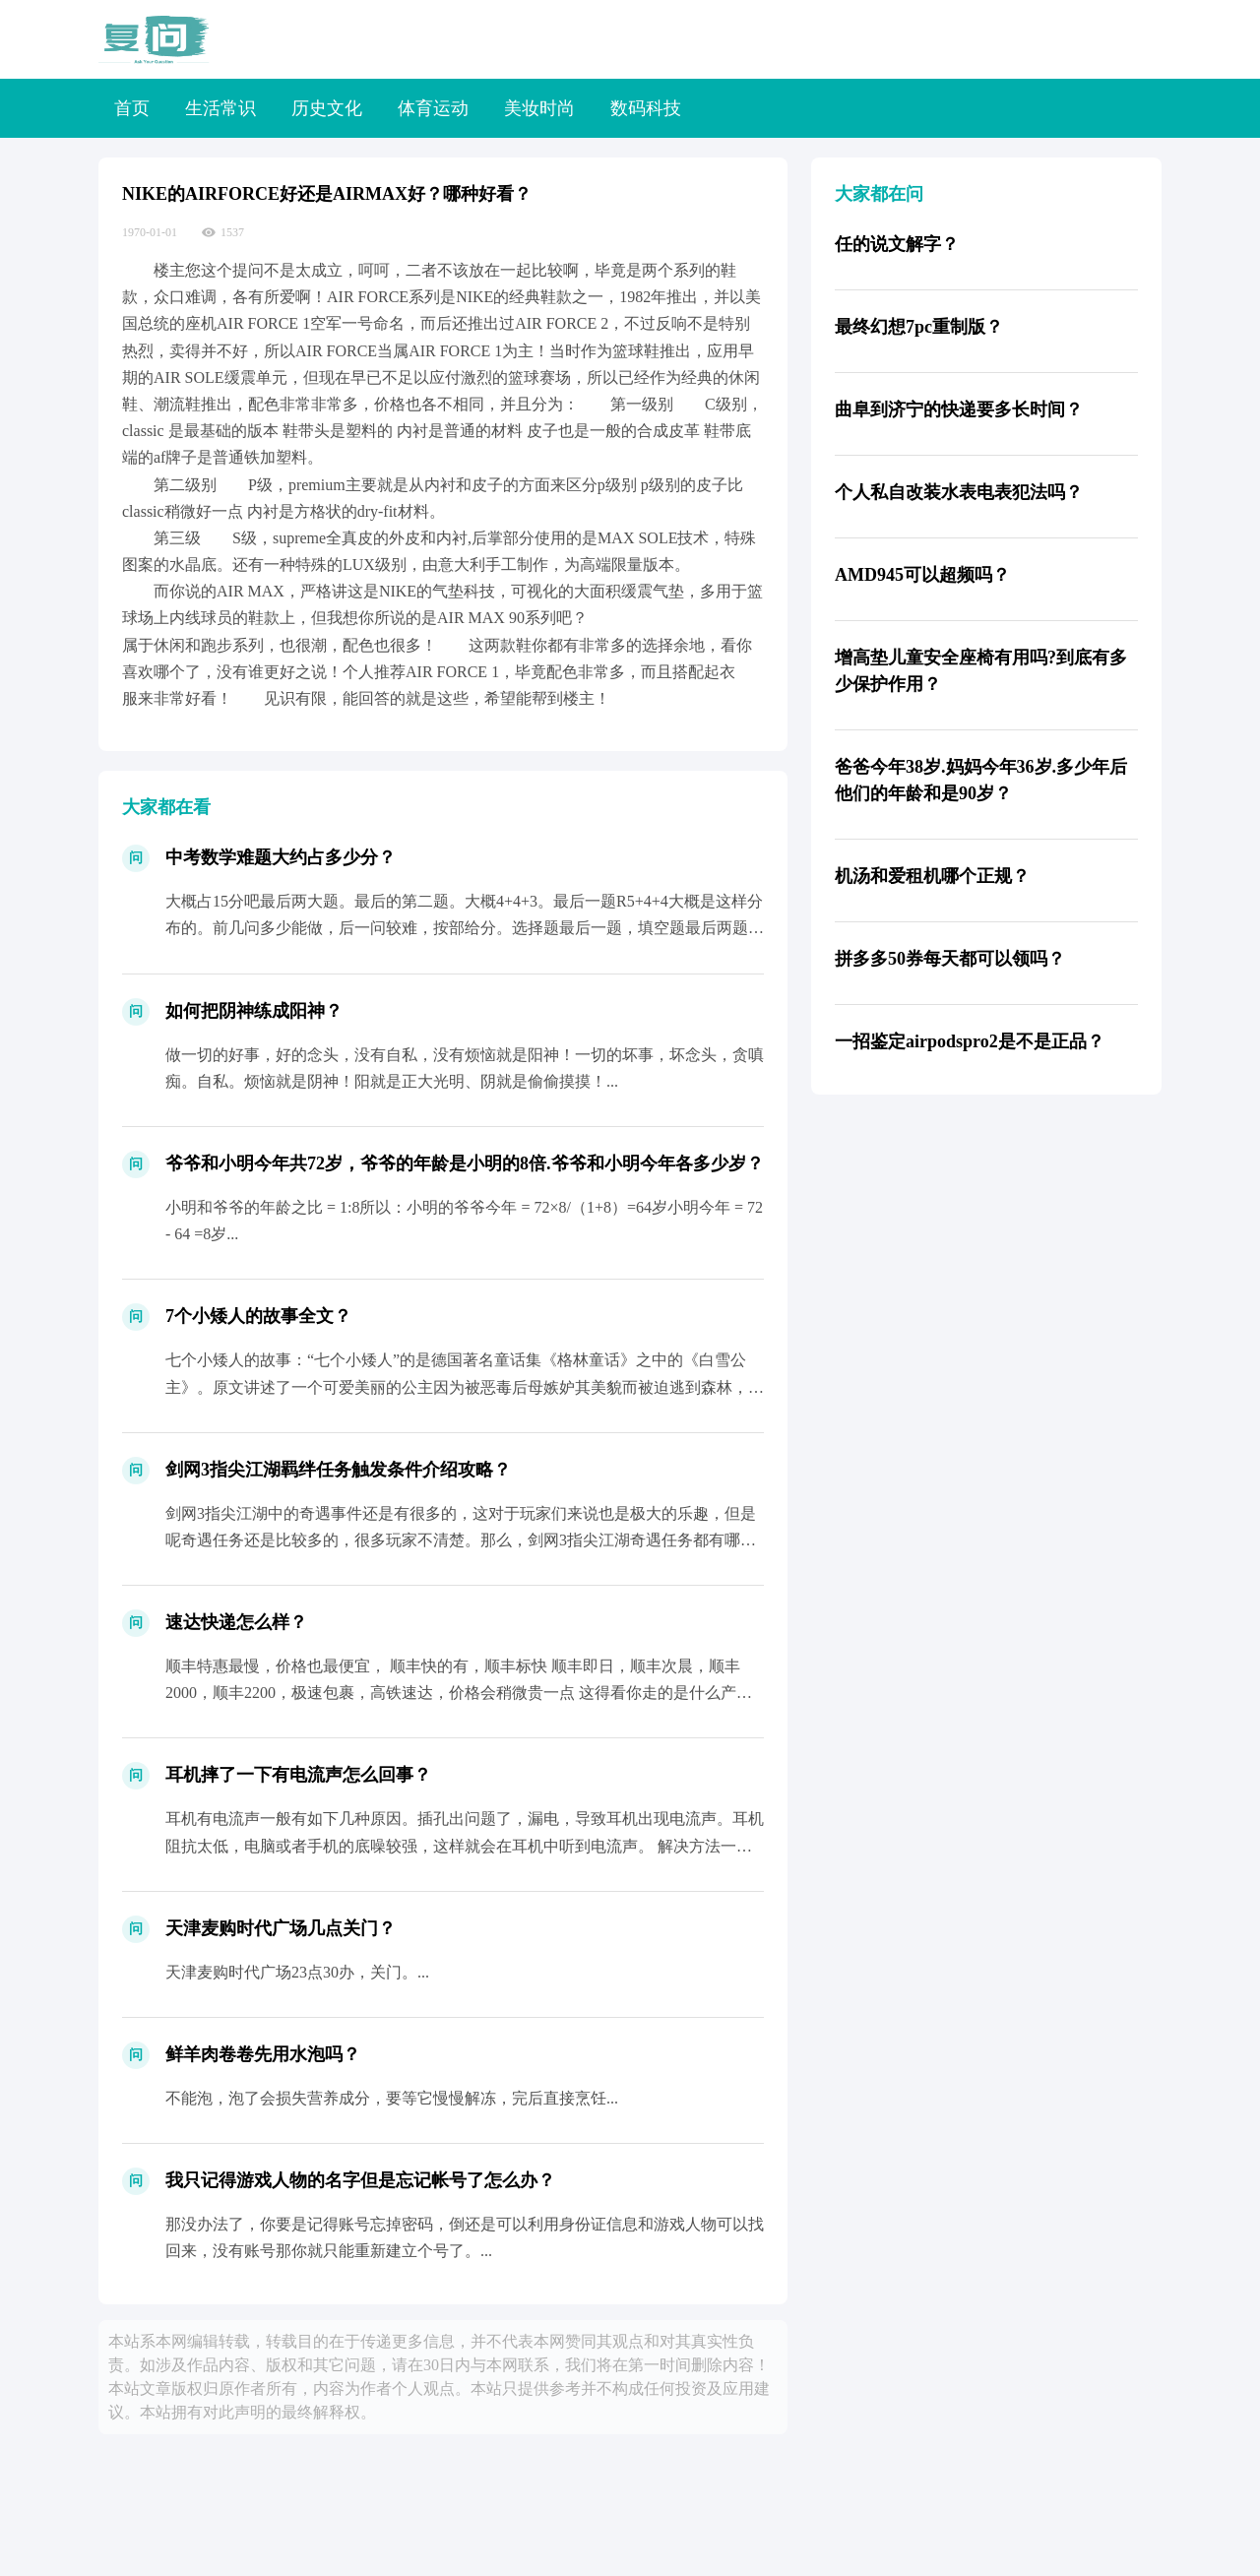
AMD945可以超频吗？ (922, 575)
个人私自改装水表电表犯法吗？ (959, 492)
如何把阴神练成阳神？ (254, 1011)
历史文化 (326, 108)
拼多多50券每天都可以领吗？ (950, 959)
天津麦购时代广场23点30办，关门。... (297, 1972)
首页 (132, 108)
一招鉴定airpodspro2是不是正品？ (969, 1041)
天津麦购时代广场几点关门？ (280, 1928)
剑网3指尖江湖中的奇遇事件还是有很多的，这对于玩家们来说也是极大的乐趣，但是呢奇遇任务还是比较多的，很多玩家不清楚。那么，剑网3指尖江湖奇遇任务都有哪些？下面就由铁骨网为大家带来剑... (460, 1540)
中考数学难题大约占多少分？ (280, 857)
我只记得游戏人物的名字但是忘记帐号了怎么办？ (360, 2180)
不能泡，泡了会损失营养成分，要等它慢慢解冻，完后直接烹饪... (391, 2098)
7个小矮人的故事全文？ (258, 1316)
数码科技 (645, 108)
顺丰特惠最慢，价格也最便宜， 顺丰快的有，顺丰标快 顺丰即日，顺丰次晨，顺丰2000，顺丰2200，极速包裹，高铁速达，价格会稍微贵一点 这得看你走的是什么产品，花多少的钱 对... (452, 1693)
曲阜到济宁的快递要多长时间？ (959, 409)
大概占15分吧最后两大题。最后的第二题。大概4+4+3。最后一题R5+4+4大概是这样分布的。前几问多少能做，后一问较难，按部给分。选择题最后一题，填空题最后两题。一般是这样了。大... (464, 928)
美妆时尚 (539, 108)
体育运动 (433, 108)
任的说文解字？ (897, 244)
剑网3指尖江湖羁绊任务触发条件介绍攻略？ (338, 1469)
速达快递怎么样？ (236, 1622)
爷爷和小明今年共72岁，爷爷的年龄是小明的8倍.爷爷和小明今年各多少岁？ (464, 1163)
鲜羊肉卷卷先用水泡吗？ (262, 2054)
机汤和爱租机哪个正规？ (932, 876)
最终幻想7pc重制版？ (919, 327)
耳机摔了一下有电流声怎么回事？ (298, 1775)
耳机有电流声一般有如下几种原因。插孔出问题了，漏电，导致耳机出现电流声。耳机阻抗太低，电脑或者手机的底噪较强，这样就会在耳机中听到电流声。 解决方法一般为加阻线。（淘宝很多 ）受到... (464, 1845)
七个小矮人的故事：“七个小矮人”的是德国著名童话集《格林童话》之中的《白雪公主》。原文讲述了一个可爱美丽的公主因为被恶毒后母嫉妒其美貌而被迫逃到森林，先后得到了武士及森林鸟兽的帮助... (464, 1386)
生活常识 (220, 108)
